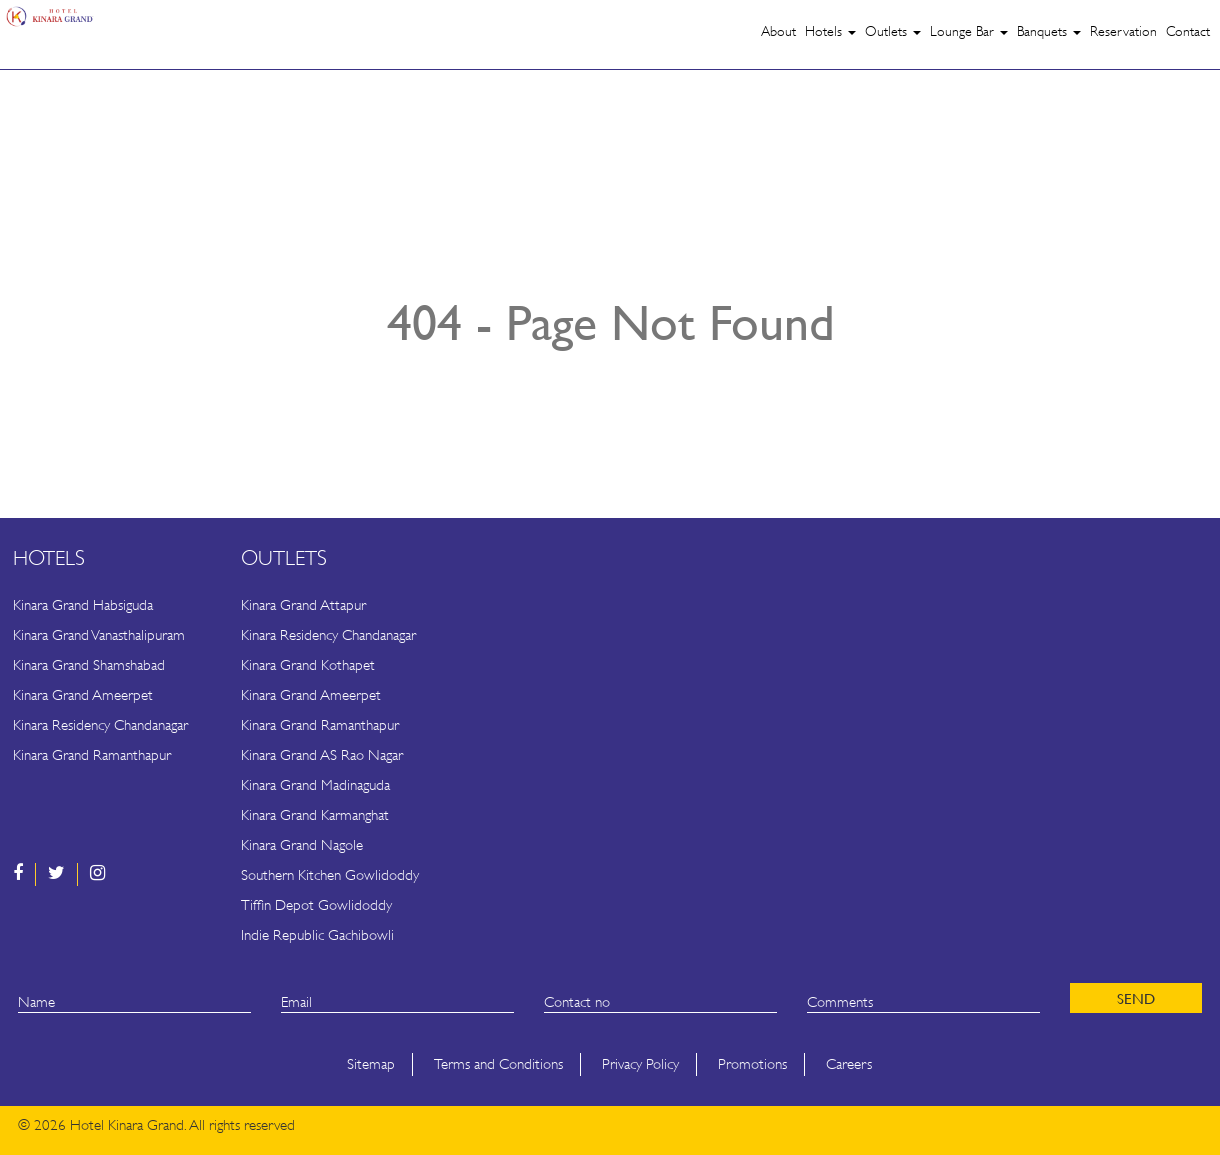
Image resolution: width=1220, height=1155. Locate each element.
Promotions (752, 1064)
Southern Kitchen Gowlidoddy (330, 875)
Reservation (1123, 31)
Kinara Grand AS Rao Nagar (322, 755)
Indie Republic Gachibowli (317, 935)
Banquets (1049, 31)
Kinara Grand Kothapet (308, 665)
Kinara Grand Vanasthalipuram (99, 635)
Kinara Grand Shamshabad (89, 665)
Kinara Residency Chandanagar (100, 725)
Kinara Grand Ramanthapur (92, 755)
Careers (849, 1064)
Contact (1188, 31)
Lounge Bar (969, 31)
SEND (1136, 998)
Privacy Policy (640, 1064)
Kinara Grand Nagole (302, 845)
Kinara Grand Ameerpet (83, 695)
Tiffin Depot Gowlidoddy (316, 905)
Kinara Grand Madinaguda (315, 785)
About (778, 31)
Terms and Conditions (498, 1064)
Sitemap (371, 1064)
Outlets (893, 31)
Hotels (830, 31)
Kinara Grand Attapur (303, 605)
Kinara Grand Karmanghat (315, 815)
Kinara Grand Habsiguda (83, 605)
